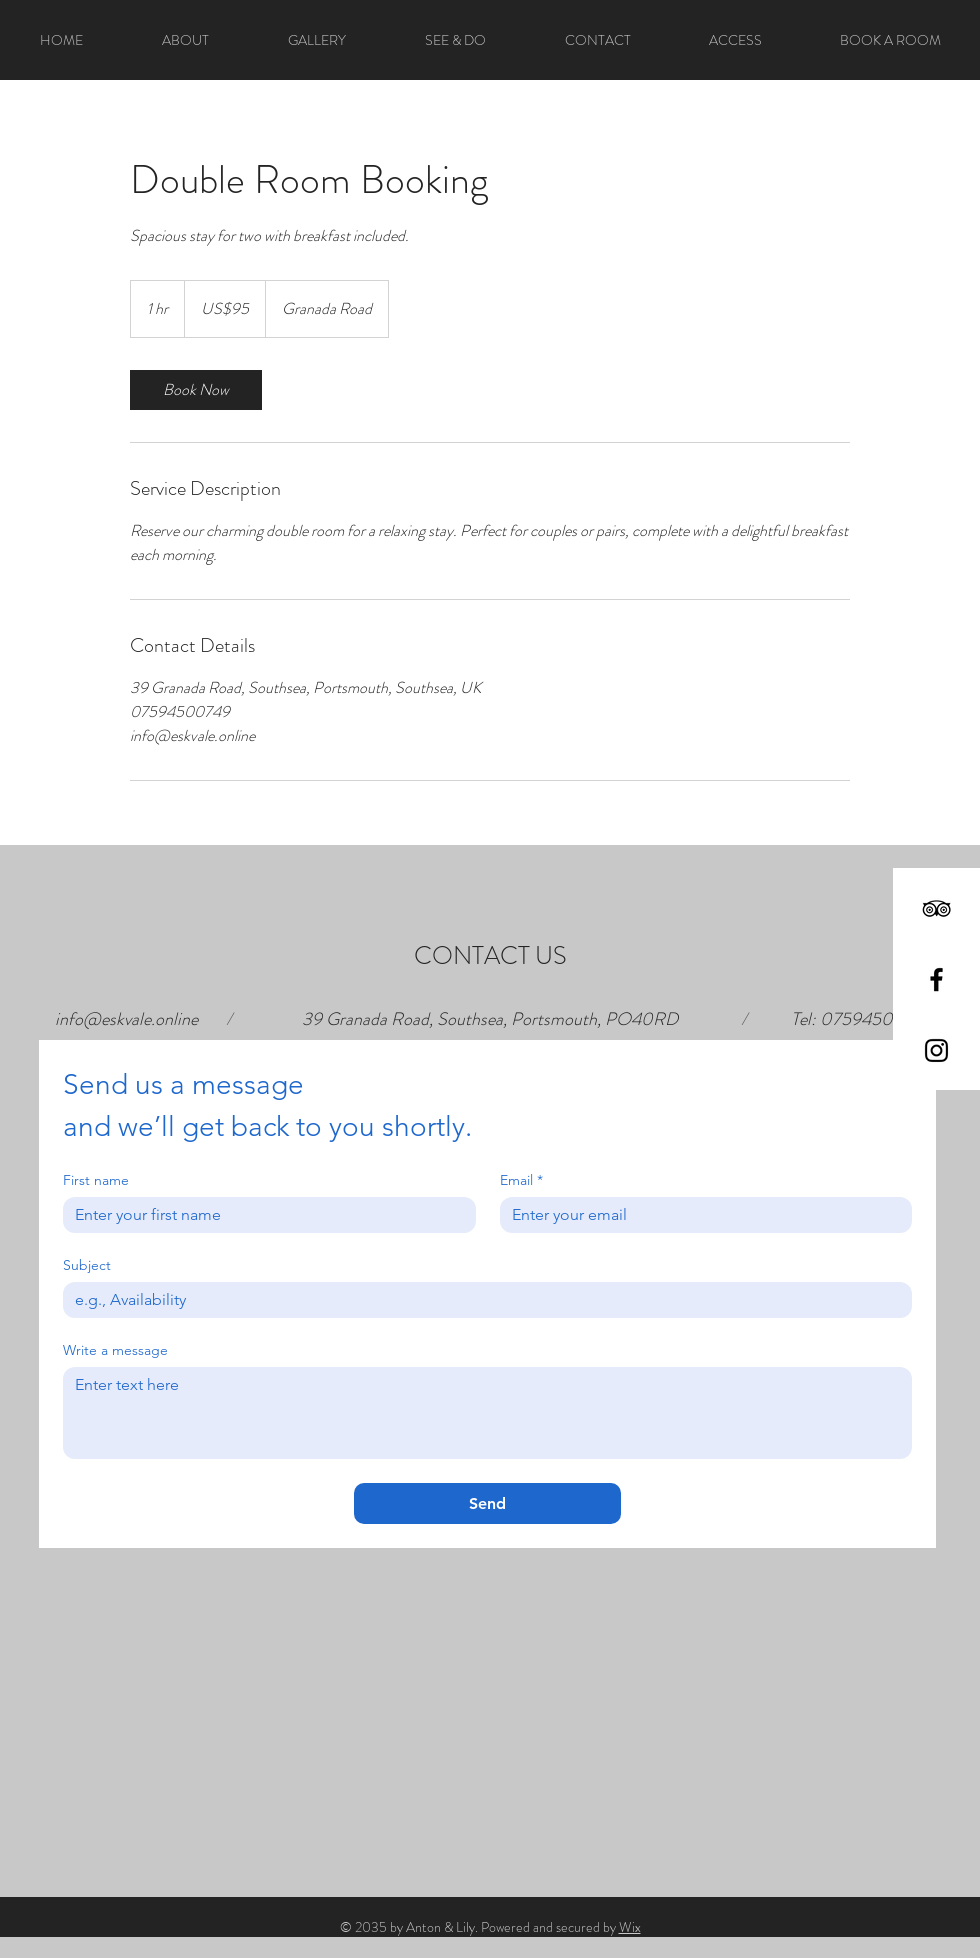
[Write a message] (487, 1413)
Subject (87, 1265)
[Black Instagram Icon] (936, 1050)
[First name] (263, 1215)
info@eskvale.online (126, 1019)
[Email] (700, 1215)
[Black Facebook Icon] (936, 979)
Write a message (115, 1350)
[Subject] (481, 1300)
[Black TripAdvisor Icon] (936, 908)
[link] (196, 390)
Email (521, 1180)
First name (96, 1180)
